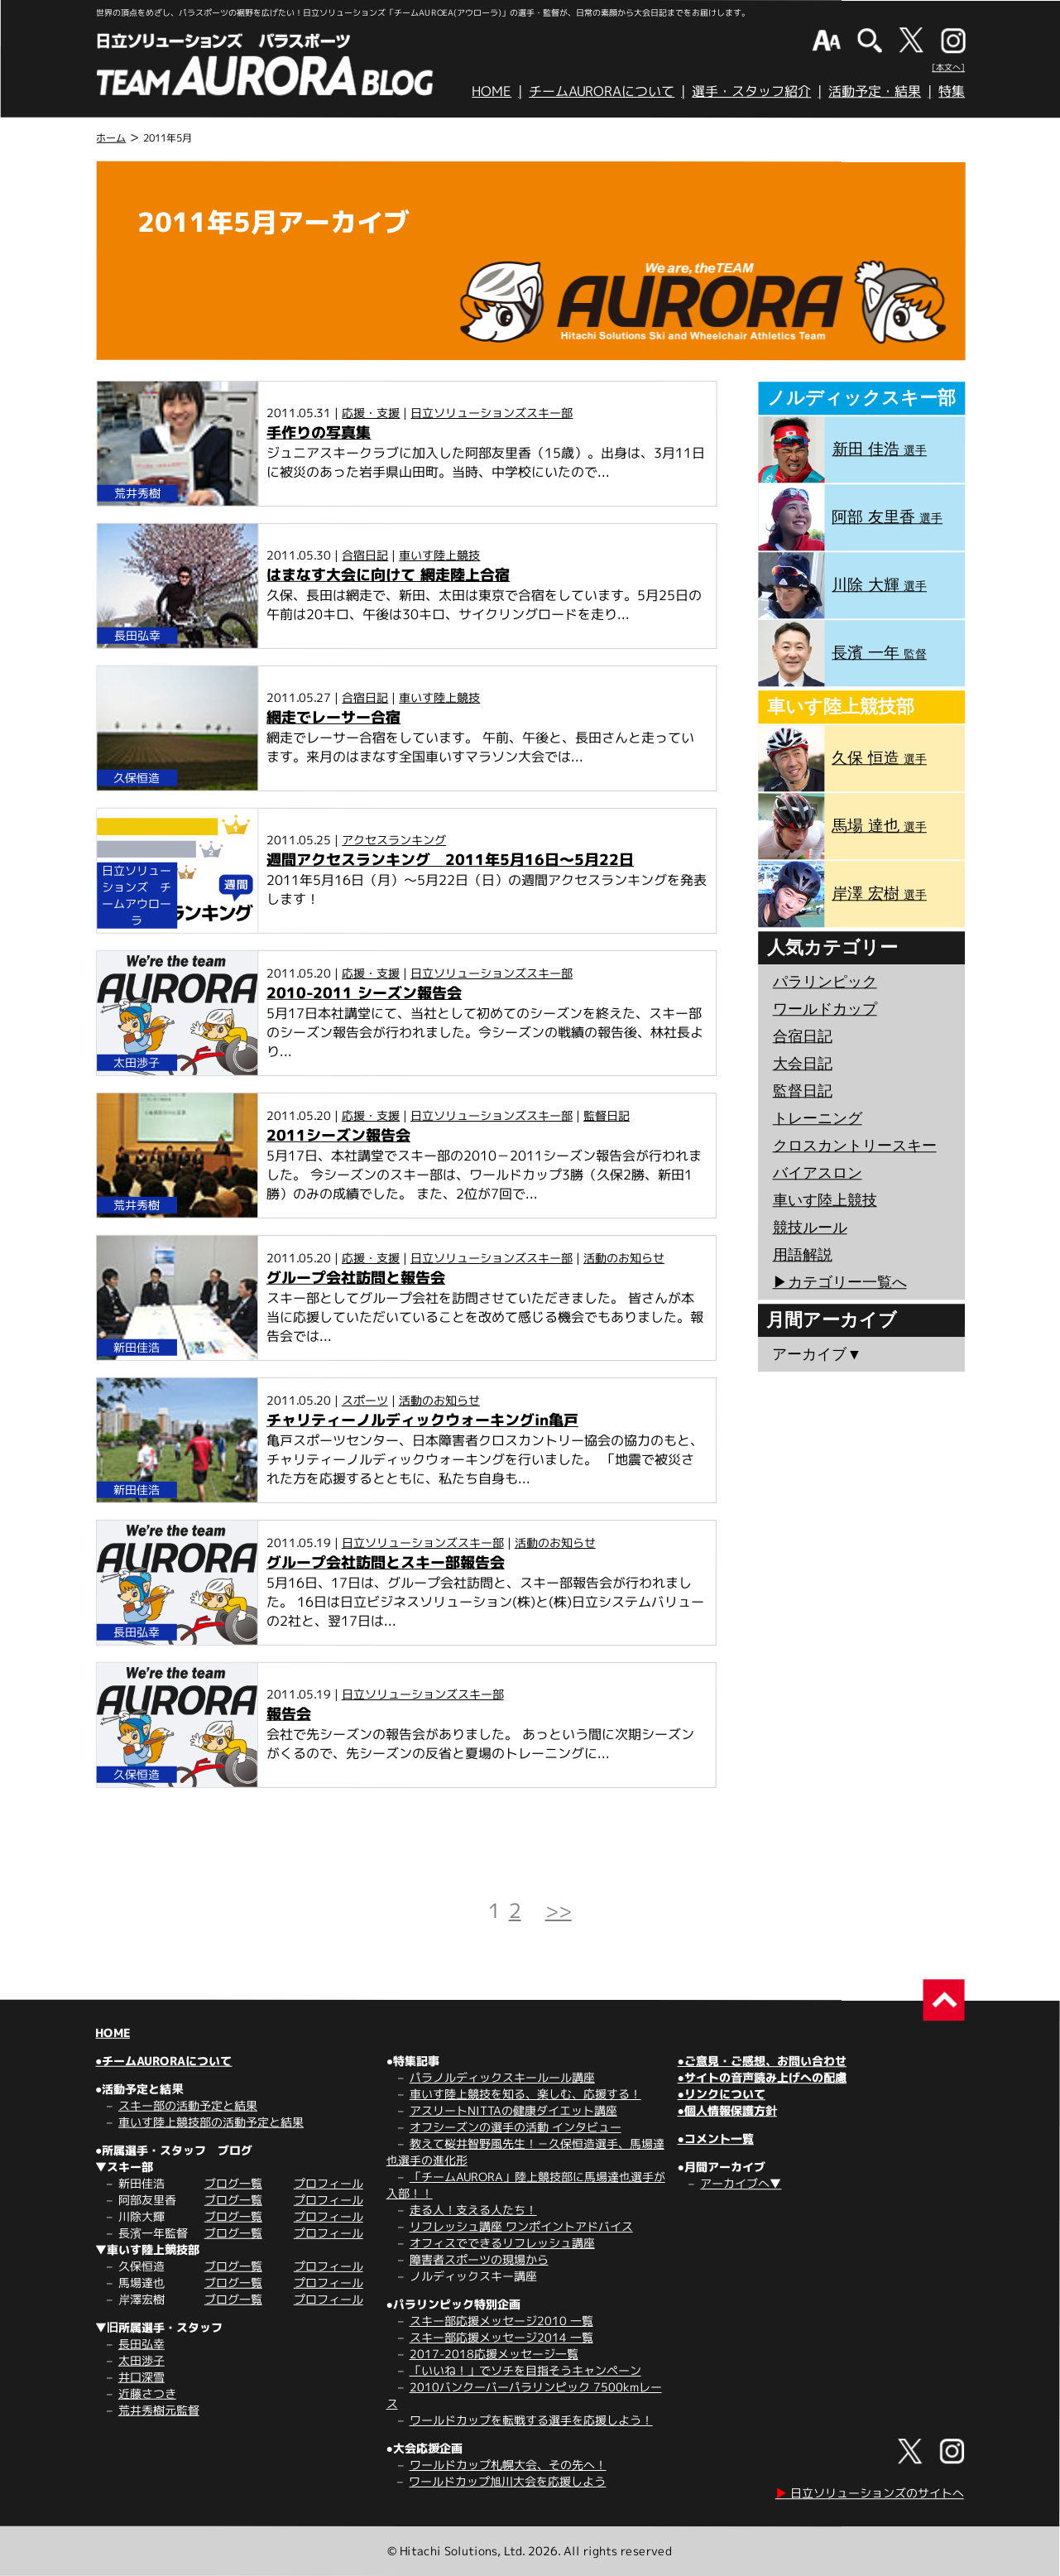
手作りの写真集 (318, 432)
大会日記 (802, 1063)
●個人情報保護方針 (726, 2110)
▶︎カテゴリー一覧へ (839, 1282)
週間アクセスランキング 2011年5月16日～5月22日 (450, 859)
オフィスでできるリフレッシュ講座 (502, 2243)
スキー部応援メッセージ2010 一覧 (501, 2320)
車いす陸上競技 (439, 555)
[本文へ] (948, 67)
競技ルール (810, 1227)
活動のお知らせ (623, 1258)
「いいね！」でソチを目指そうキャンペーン (525, 2370)
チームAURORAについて (601, 91)
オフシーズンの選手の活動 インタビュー (515, 2127)
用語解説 (802, 1255)
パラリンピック (825, 981)
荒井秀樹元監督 (158, 2410)
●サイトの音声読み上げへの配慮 (761, 2077)
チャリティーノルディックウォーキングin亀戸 (422, 1420)
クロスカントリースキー (855, 1145)
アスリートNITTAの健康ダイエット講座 (513, 2110)
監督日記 (606, 1115)
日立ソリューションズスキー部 (491, 413)
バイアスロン (817, 1173)
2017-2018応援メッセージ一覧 (494, 2354)
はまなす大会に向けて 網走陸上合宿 (388, 575)
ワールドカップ (825, 1009)
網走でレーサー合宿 (333, 717)
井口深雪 (141, 2377)
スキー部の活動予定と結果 (187, 2105)
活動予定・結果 (874, 91)
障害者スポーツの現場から (479, 2259)
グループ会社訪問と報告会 (355, 1277)
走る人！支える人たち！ (473, 2210)
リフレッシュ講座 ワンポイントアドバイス (521, 2226)
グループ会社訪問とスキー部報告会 (385, 1562)
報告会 (288, 1714)
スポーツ (365, 1400)
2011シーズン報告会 (338, 1135)
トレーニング (817, 1118)
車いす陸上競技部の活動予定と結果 (211, 2122)
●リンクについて (721, 2094)
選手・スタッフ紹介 (751, 91)
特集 (951, 91)
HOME (491, 91)
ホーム (111, 138)
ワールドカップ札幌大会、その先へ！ (508, 2465)
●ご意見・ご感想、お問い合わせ (762, 2061)
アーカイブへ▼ (740, 2183)
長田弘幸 (141, 2344)
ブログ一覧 (233, 2183)
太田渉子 (141, 2360)
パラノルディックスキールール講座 (502, 2077)
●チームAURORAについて (163, 2061)
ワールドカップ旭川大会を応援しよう (507, 2481)
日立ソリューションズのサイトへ (869, 2493)
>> (558, 1910)
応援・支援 (371, 413)
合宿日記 (365, 555)
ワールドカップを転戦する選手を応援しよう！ (531, 2420)
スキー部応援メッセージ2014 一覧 (501, 2337)
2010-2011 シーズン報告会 (364, 993)
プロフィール (328, 2183)
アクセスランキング (394, 840)
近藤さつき (147, 2393)
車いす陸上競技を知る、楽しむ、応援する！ (525, 2094)
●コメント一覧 (715, 2138)
